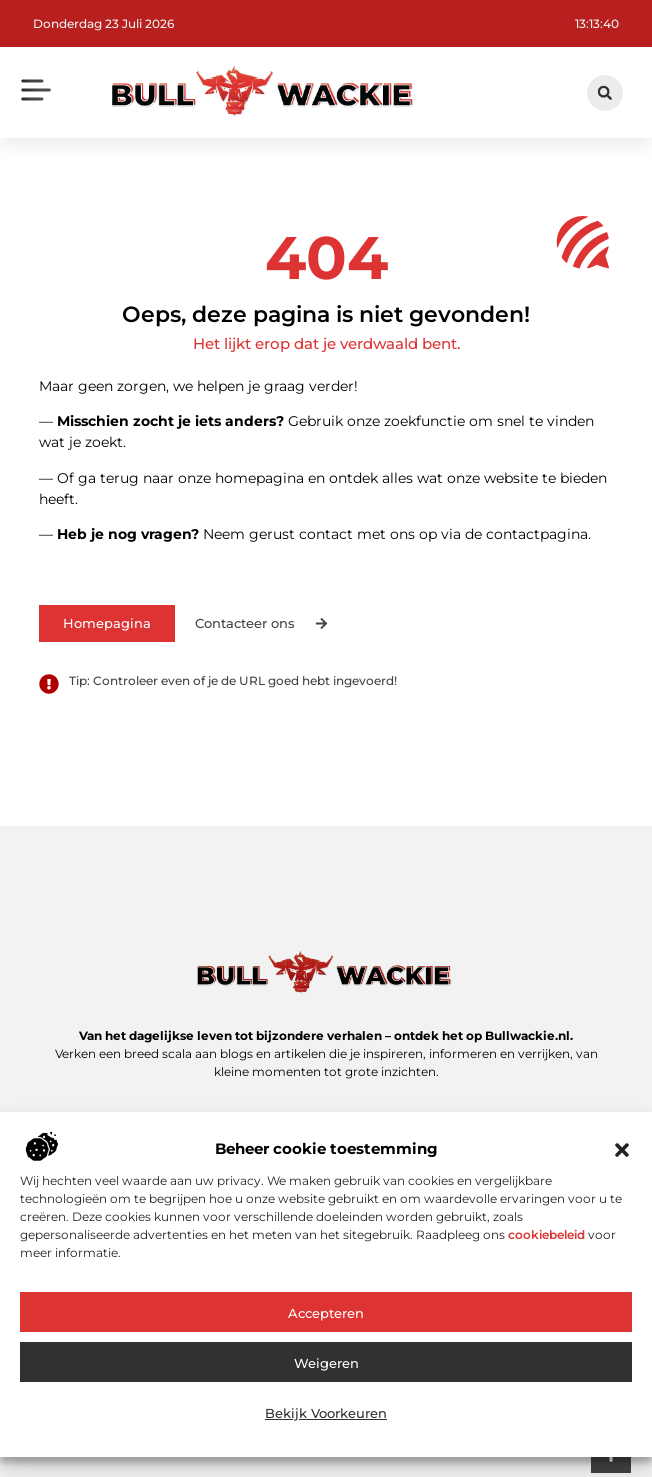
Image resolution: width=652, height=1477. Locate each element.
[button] (622, 1160)
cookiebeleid (546, 1244)
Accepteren (326, 1323)
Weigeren (326, 1373)
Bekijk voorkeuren (326, 1423)
